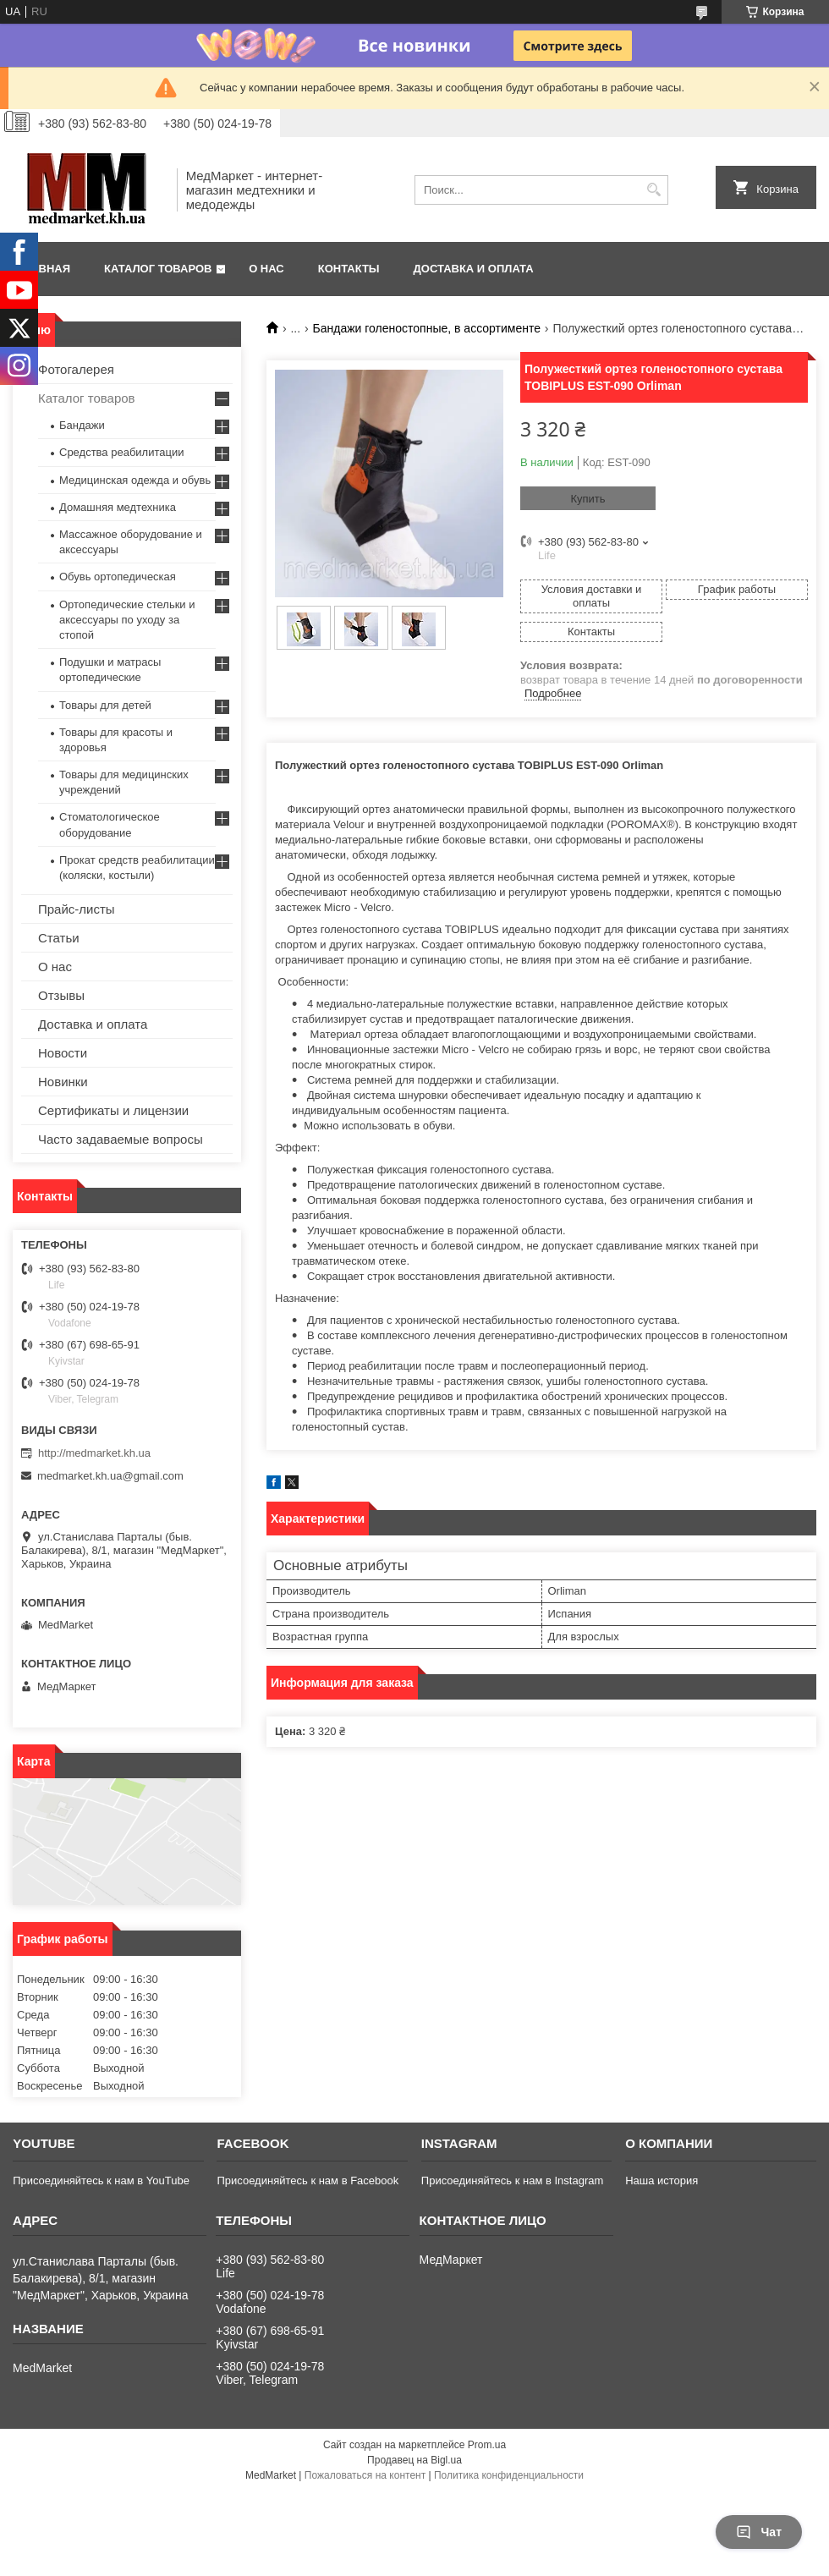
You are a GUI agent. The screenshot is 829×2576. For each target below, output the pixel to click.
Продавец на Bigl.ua (414, 2460)
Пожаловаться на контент (365, 2475)
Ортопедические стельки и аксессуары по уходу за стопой (127, 619)
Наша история (661, 2180)
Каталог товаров (157, 268)
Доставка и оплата (474, 268)
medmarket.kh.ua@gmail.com (110, 1475)
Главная (43, 268)
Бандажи (82, 425)
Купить (587, 498)
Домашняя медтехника (117, 507)
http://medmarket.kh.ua (94, 1453)
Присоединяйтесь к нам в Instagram (512, 2180)
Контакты (349, 268)
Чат (759, 2532)
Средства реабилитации (121, 452)
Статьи (59, 938)
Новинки (63, 1081)
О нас (266, 268)
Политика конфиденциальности (509, 2475)
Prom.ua (487, 2445)
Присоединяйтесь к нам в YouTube (101, 2180)
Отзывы (61, 995)
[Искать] (653, 190)
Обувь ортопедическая (117, 576)
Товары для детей (105, 705)
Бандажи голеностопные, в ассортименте (427, 328)
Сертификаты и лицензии (113, 1110)
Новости (62, 1053)
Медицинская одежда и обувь (135, 480)
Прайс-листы (76, 909)
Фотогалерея (76, 369)
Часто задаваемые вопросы (120, 1139)
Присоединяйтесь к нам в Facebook (307, 2180)
